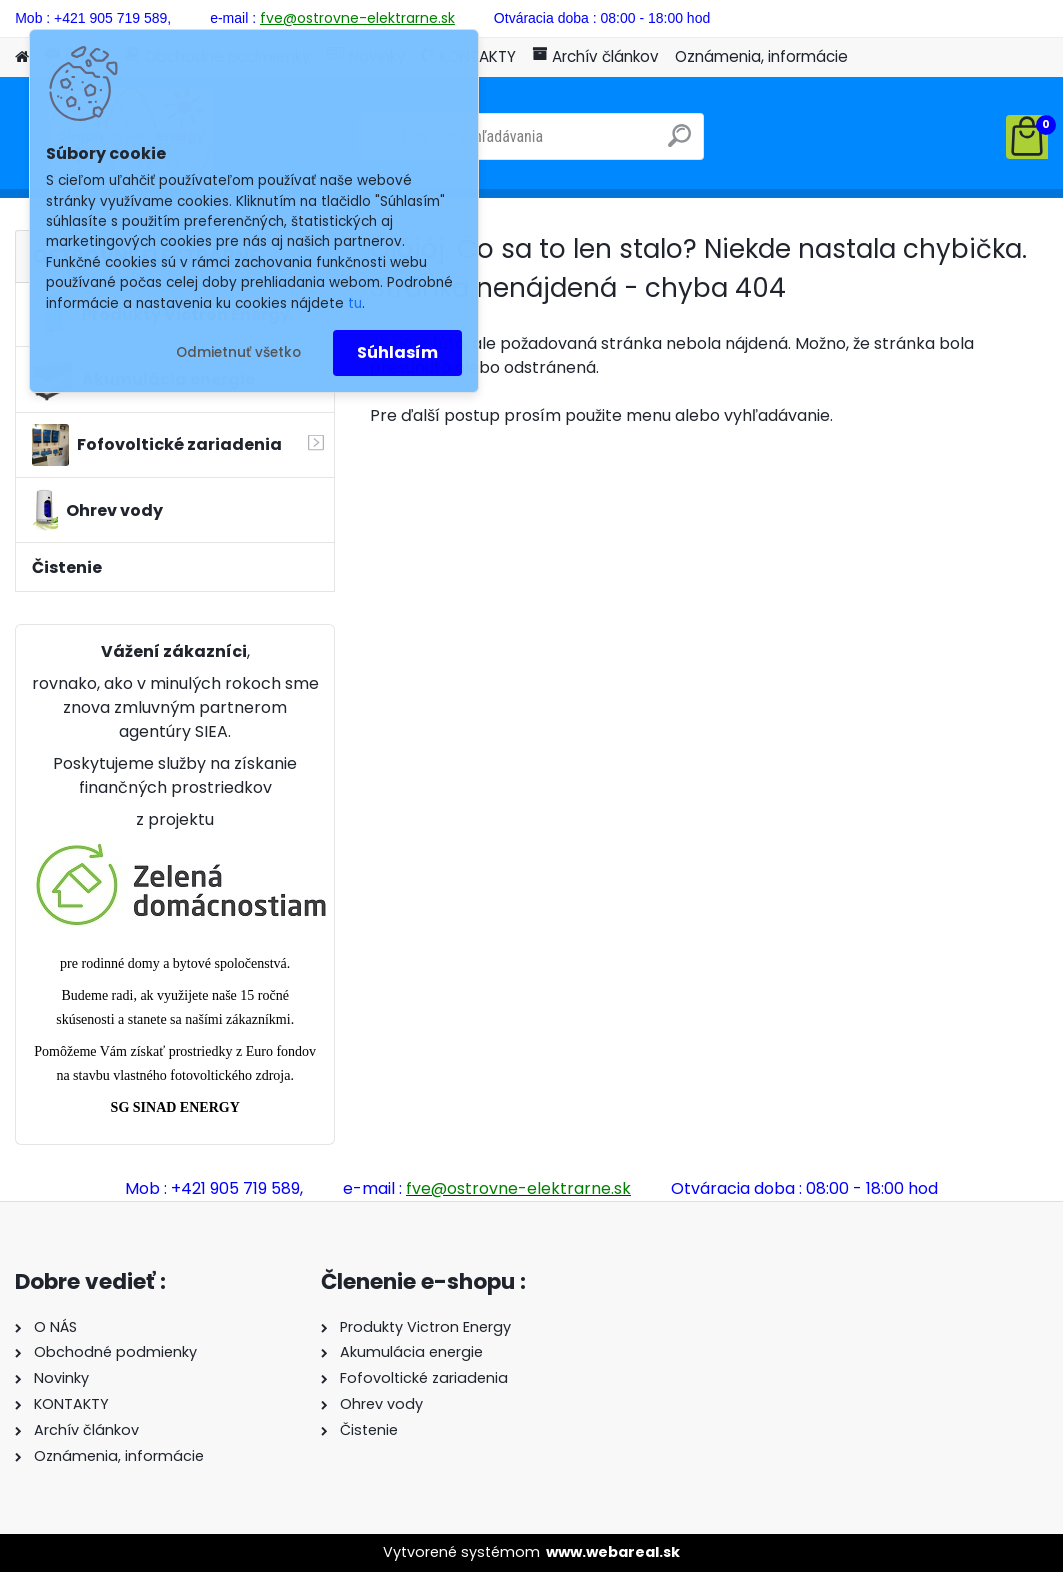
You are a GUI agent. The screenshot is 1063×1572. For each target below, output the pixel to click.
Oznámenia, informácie (761, 56)
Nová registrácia (991, 16)
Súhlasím (397, 352)
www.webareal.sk (613, 1552)
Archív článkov (595, 56)
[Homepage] (22, 57)
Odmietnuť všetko (238, 352)
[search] (679, 143)
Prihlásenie (859, 16)
